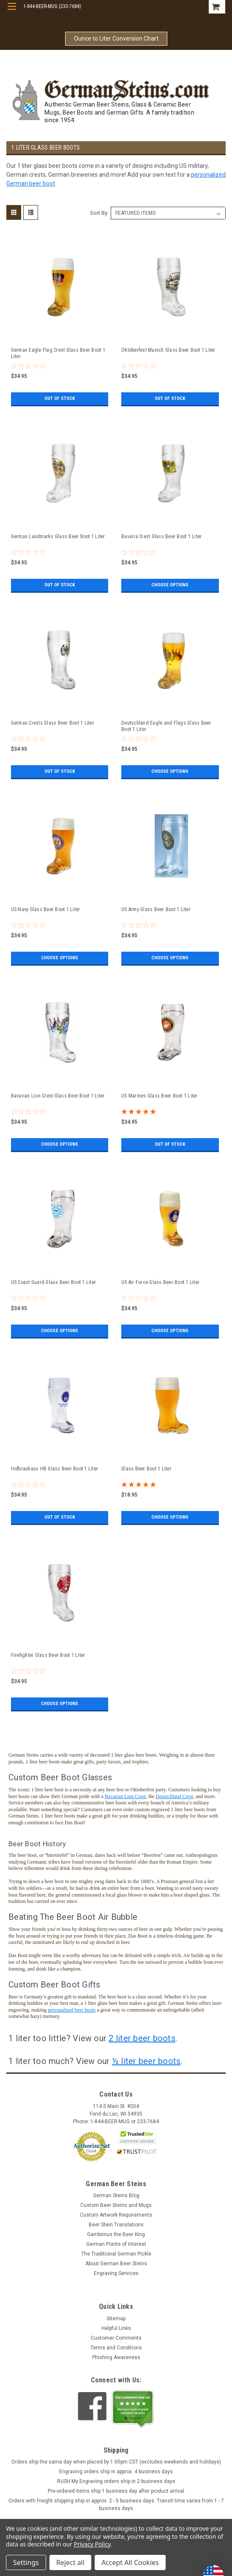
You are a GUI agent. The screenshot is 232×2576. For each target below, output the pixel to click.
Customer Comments (116, 2338)
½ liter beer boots (146, 2061)
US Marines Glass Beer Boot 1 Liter (159, 1096)
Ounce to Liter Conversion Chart (116, 38)
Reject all (70, 2562)
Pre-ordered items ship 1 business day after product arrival (116, 2491)
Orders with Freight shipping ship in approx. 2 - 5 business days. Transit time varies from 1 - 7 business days (116, 2504)
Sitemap (116, 2318)
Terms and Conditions (116, 2348)
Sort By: (99, 213)
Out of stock (59, 398)
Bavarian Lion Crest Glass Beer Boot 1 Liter (58, 1096)
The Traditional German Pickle (116, 2254)
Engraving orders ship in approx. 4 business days (116, 2472)
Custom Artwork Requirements (116, 2215)
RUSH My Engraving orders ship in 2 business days (116, 2481)
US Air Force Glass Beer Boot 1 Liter (160, 1282)
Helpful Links (116, 2328)
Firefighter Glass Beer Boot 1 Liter (48, 1655)
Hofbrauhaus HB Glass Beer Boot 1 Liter (54, 1469)
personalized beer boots (72, 2010)
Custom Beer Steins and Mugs (116, 2205)
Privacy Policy (92, 2544)
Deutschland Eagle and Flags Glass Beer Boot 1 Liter (166, 726)
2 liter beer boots (142, 2038)
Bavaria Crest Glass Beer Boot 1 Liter (161, 536)
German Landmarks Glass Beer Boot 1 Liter (58, 536)
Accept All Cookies (130, 2562)
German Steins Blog (116, 2195)
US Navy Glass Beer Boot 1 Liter (45, 909)
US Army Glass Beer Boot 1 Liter (156, 909)
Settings (26, 2562)
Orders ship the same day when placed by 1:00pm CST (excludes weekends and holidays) (116, 2462)
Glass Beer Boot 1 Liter (146, 1469)
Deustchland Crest (174, 1796)
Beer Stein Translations (116, 2225)
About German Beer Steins (116, 2264)
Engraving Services (116, 2273)
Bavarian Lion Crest (125, 1796)
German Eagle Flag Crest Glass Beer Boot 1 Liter (58, 353)
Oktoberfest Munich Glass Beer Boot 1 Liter (168, 350)
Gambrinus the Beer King (116, 2234)
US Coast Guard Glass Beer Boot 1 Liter (53, 1282)
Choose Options (170, 585)
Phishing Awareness (116, 2357)
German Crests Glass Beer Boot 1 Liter (52, 723)
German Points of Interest (116, 2244)
